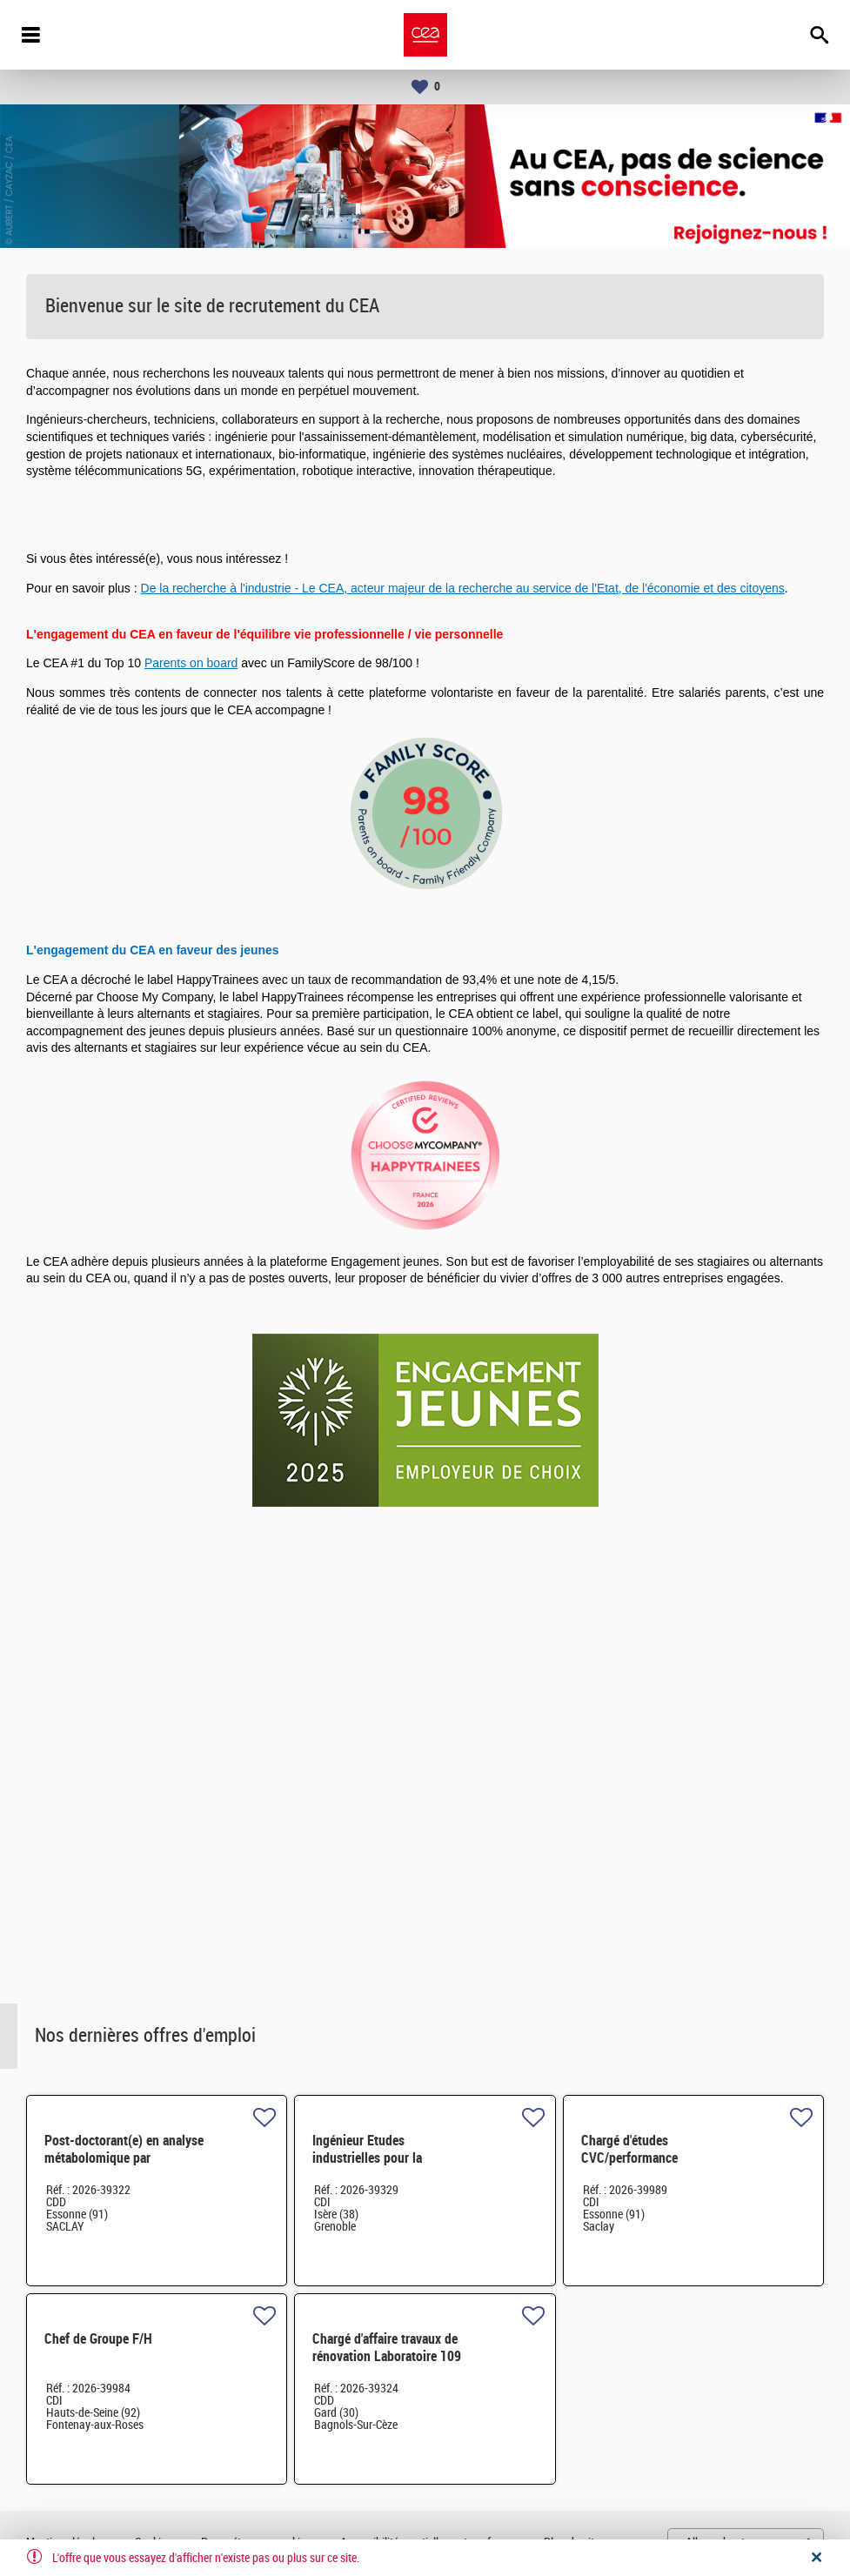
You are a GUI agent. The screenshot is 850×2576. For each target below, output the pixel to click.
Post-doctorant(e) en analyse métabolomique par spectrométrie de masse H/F (124, 2158)
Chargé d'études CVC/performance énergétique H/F (629, 2158)
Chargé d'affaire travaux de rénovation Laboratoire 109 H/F (386, 2356)
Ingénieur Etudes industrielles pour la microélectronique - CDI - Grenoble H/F (382, 2166)
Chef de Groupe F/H (98, 2339)
